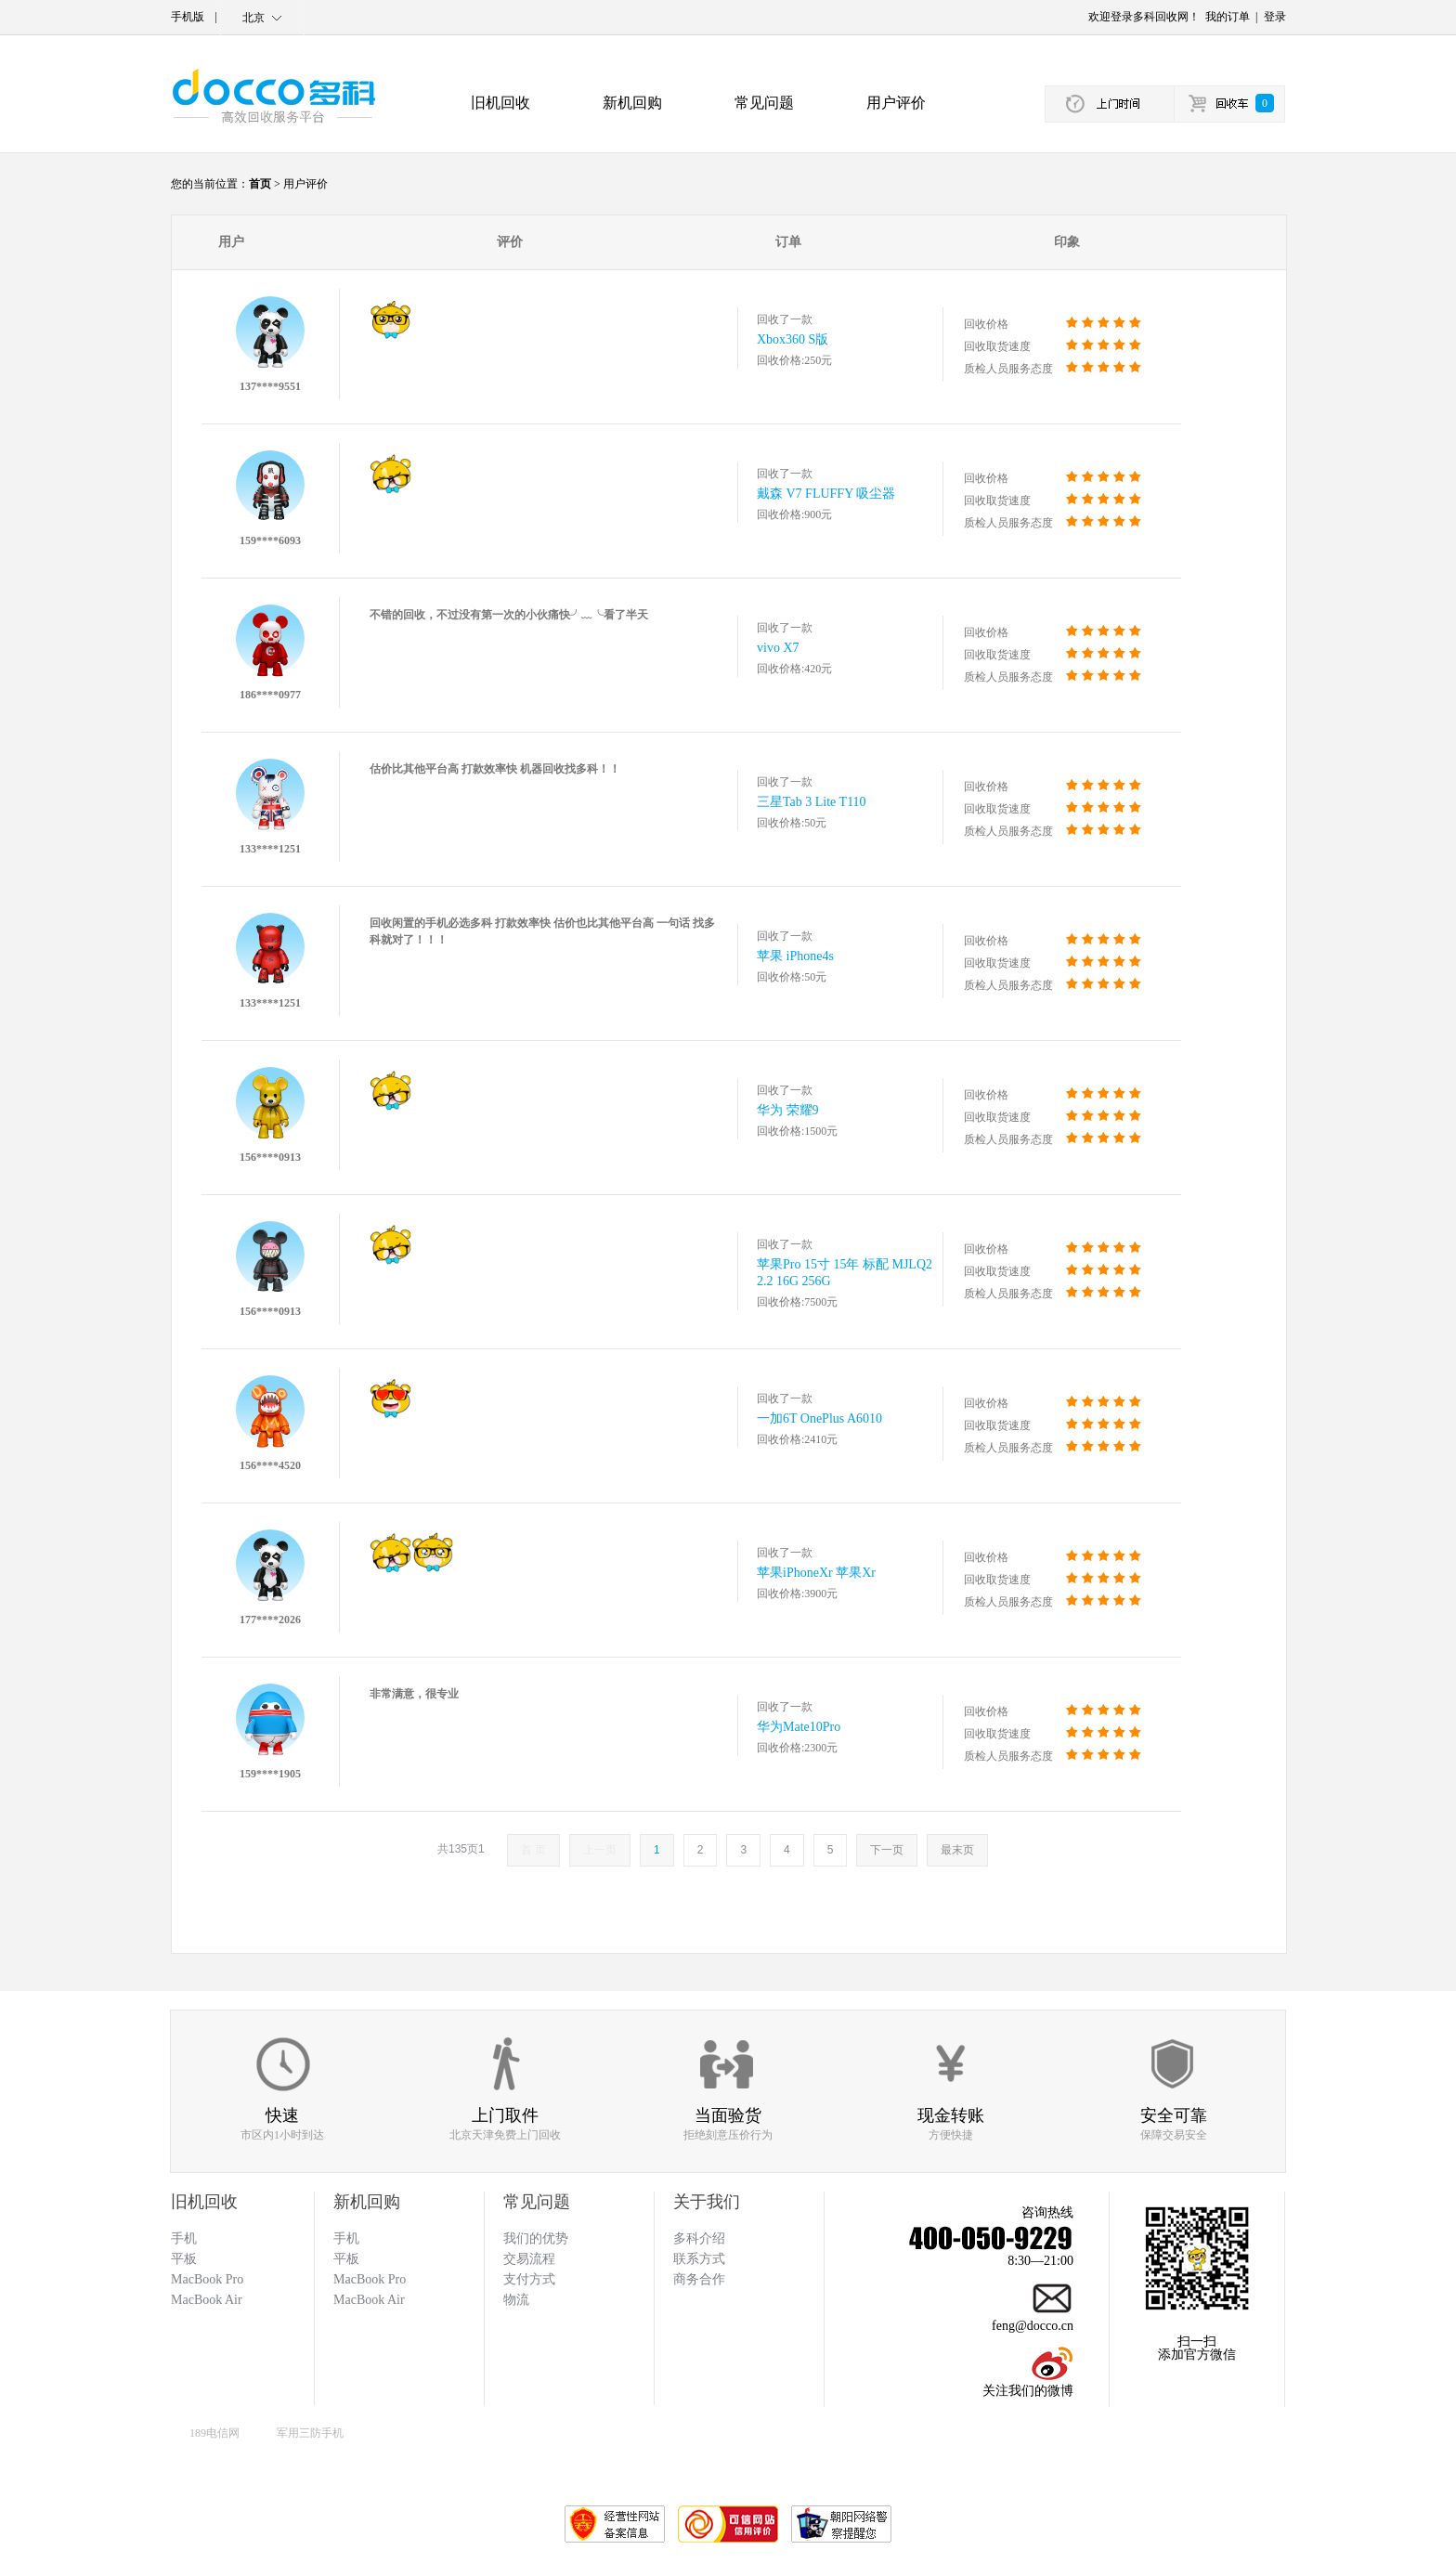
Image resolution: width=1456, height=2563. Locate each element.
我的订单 (1227, 16)
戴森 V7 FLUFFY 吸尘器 (826, 494)
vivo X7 (778, 648)
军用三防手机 (310, 2432)
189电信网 (214, 2432)
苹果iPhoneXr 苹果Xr (816, 1573)
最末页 (957, 1849)
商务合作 (699, 2279)
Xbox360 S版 (792, 339)
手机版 (187, 16)
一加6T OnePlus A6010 (819, 1418)
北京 (253, 17)
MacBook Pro (369, 2279)
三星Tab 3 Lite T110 (811, 802)
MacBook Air (369, 2300)
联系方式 (699, 2259)
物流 (516, 2300)
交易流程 (529, 2259)
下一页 (887, 1849)
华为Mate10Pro (798, 1727)
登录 (1275, 16)
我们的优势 (535, 2238)
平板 (346, 2259)
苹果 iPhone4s (795, 956)
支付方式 (529, 2279)
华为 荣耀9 (788, 1110)
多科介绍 (699, 2238)
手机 (346, 2238)
